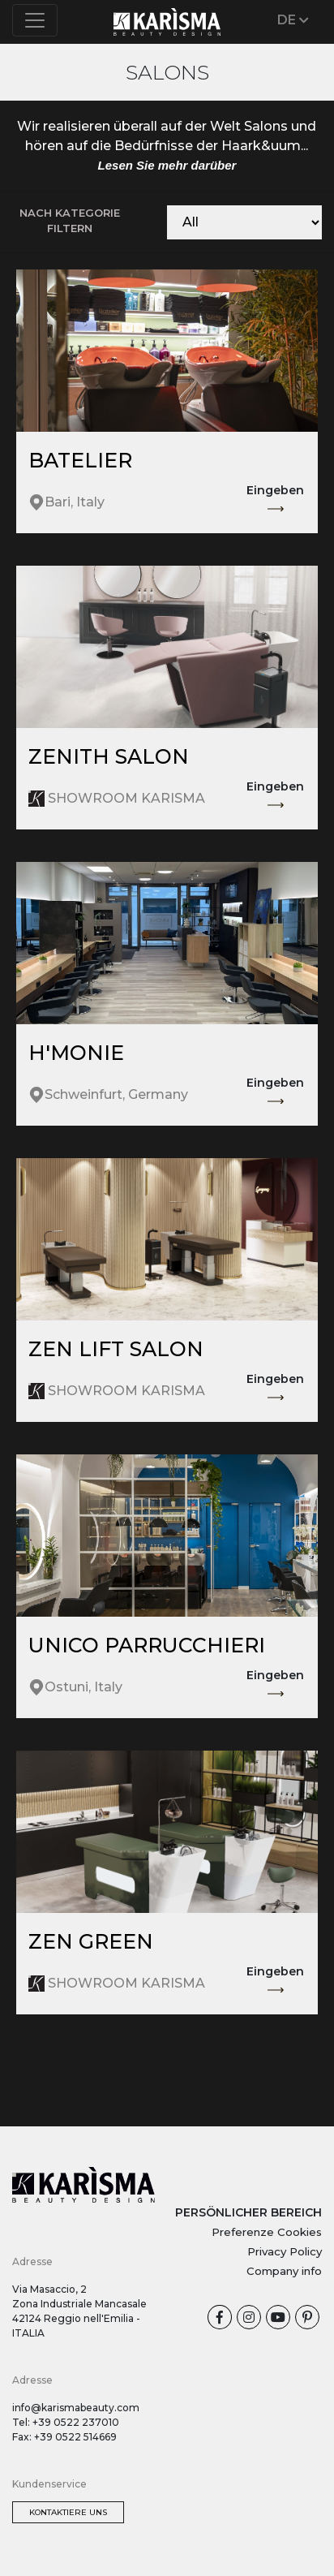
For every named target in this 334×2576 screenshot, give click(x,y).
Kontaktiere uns (68, 2512)
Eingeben (275, 499)
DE (293, 20)
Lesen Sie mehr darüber (167, 165)
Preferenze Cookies (267, 2231)
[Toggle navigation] (35, 20)
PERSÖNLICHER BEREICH (248, 2212)
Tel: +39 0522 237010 (65, 2422)
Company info (284, 2270)
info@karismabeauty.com (75, 2408)
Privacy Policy (284, 2251)
